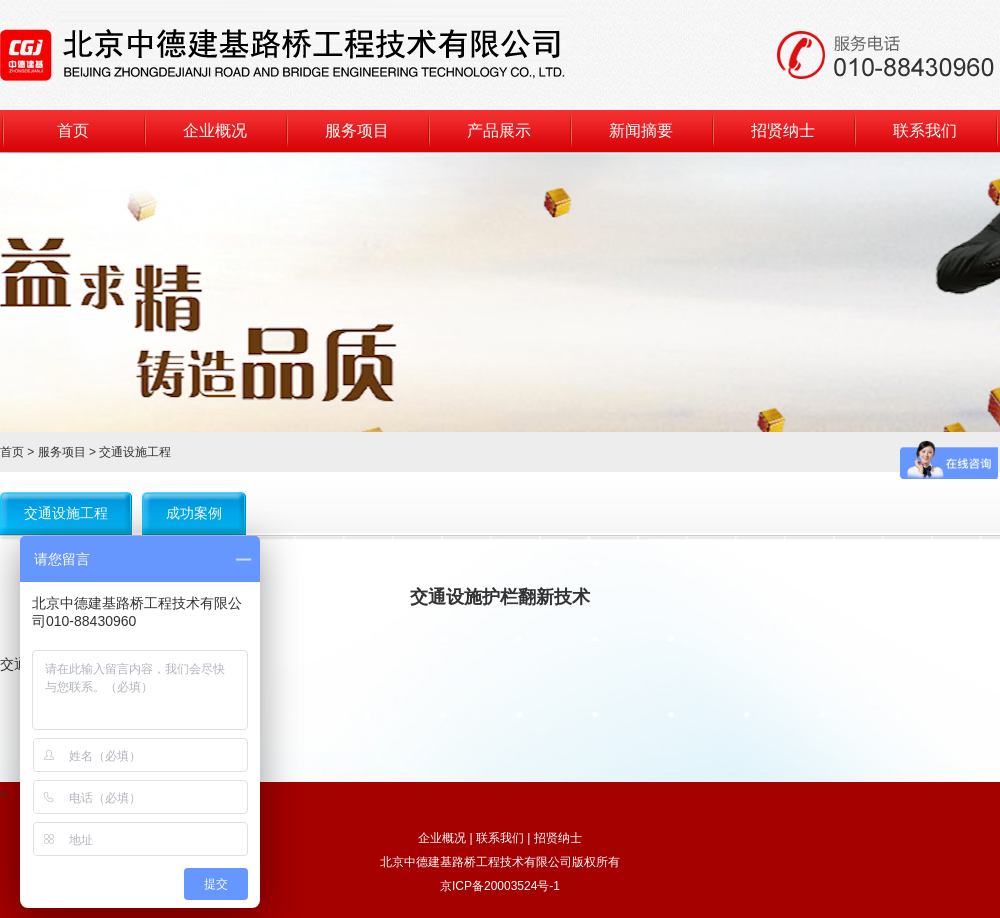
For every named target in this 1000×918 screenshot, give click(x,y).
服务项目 (357, 130)
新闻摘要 (641, 130)
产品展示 (499, 130)
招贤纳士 (783, 130)
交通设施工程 (66, 513)
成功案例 (194, 513)
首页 (73, 130)
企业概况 (215, 130)
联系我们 (925, 130)
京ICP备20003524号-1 (500, 886)
